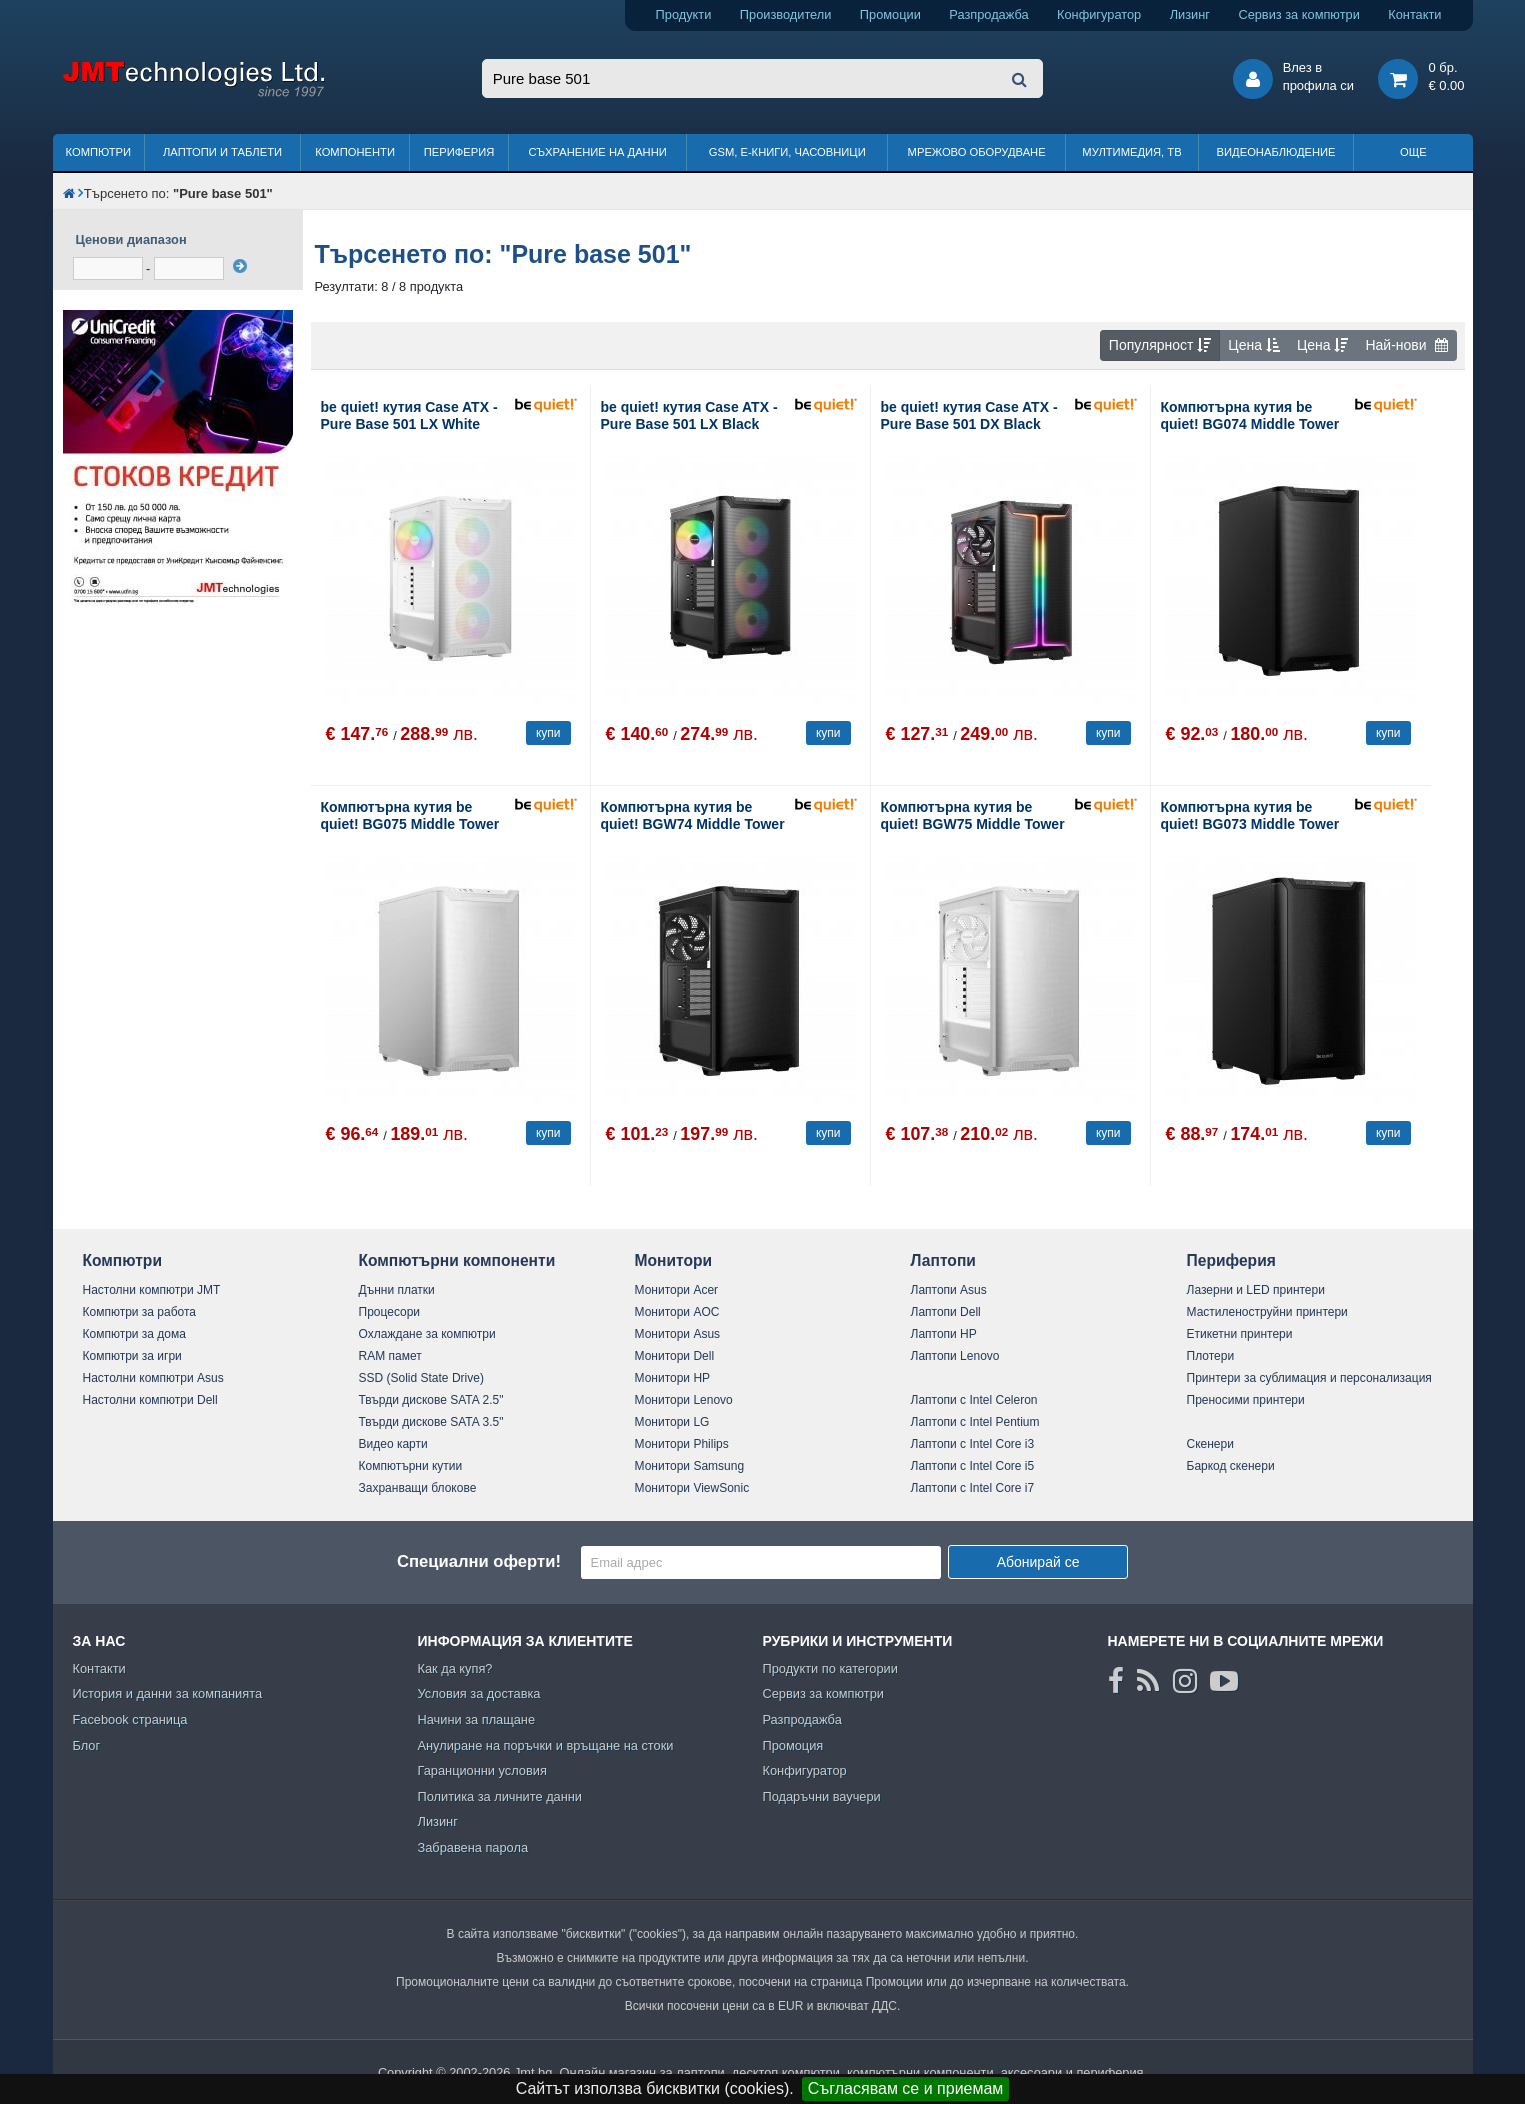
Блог (87, 1745)
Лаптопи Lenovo (955, 1356)
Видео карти (393, 1444)
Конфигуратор (1099, 14)
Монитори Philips (682, 1444)
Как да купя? (455, 1668)
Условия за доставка (479, 1693)
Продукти (684, 14)
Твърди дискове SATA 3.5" (431, 1422)
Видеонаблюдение (1276, 152)
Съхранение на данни (598, 152)
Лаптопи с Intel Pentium (975, 1422)
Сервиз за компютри (1298, 14)
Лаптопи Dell (946, 1312)
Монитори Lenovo (684, 1400)
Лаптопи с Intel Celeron (974, 1400)
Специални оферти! (479, 1561)
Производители (786, 14)
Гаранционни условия (482, 1770)
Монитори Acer (677, 1290)
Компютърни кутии (411, 1466)
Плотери (1211, 1356)
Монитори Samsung (690, 1466)
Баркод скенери (1231, 1466)
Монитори (674, 1260)
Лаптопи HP (944, 1334)
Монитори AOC (677, 1312)
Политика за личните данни (500, 1796)
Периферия (459, 152)
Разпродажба (988, 14)
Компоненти (355, 152)
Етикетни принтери (1240, 1334)
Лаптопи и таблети (222, 152)
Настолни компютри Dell (150, 1400)
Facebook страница (130, 1719)
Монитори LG (672, 1422)
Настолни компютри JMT (152, 1290)
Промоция (793, 1745)
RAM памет (390, 1356)
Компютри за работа (140, 1312)
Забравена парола (473, 1847)
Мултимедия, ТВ (1131, 152)
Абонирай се (1038, 1562)
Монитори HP (673, 1378)
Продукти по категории (830, 1668)
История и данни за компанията (168, 1693)
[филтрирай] (240, 266)
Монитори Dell (675, 1356)
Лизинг (1190, 14)
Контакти (1414, 14)
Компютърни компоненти (457, 1260)
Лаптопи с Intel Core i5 (973, 1466)
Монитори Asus (678, 1334)
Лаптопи (943, 1260)
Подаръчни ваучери (822, 1796)
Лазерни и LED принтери (1256, 1290)
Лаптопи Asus (949, 1290)
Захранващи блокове (418, 1488)
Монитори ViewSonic (692, 1488)
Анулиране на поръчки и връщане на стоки (546, 1745)
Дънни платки (397, 1290)
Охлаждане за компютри (427, 1334)
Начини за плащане (477, 1719)
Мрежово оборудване (977, 152)
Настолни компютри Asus (153, 1378)
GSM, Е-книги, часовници (787, 152)
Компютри (98, 152)
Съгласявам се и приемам (906, 2088)
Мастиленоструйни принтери (1267, 1312)
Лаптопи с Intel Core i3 (973, 1444)
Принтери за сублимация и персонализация (1309, 1378)
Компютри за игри (132, 1356)
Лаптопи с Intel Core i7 (973, 1488)
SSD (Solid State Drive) (421, 1378)
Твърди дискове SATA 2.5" (431, 1400)
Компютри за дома (134, 1334)
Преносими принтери (1246, 1400)
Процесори (390, 1312)
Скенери (1210, 1444)
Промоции (890, 14)
